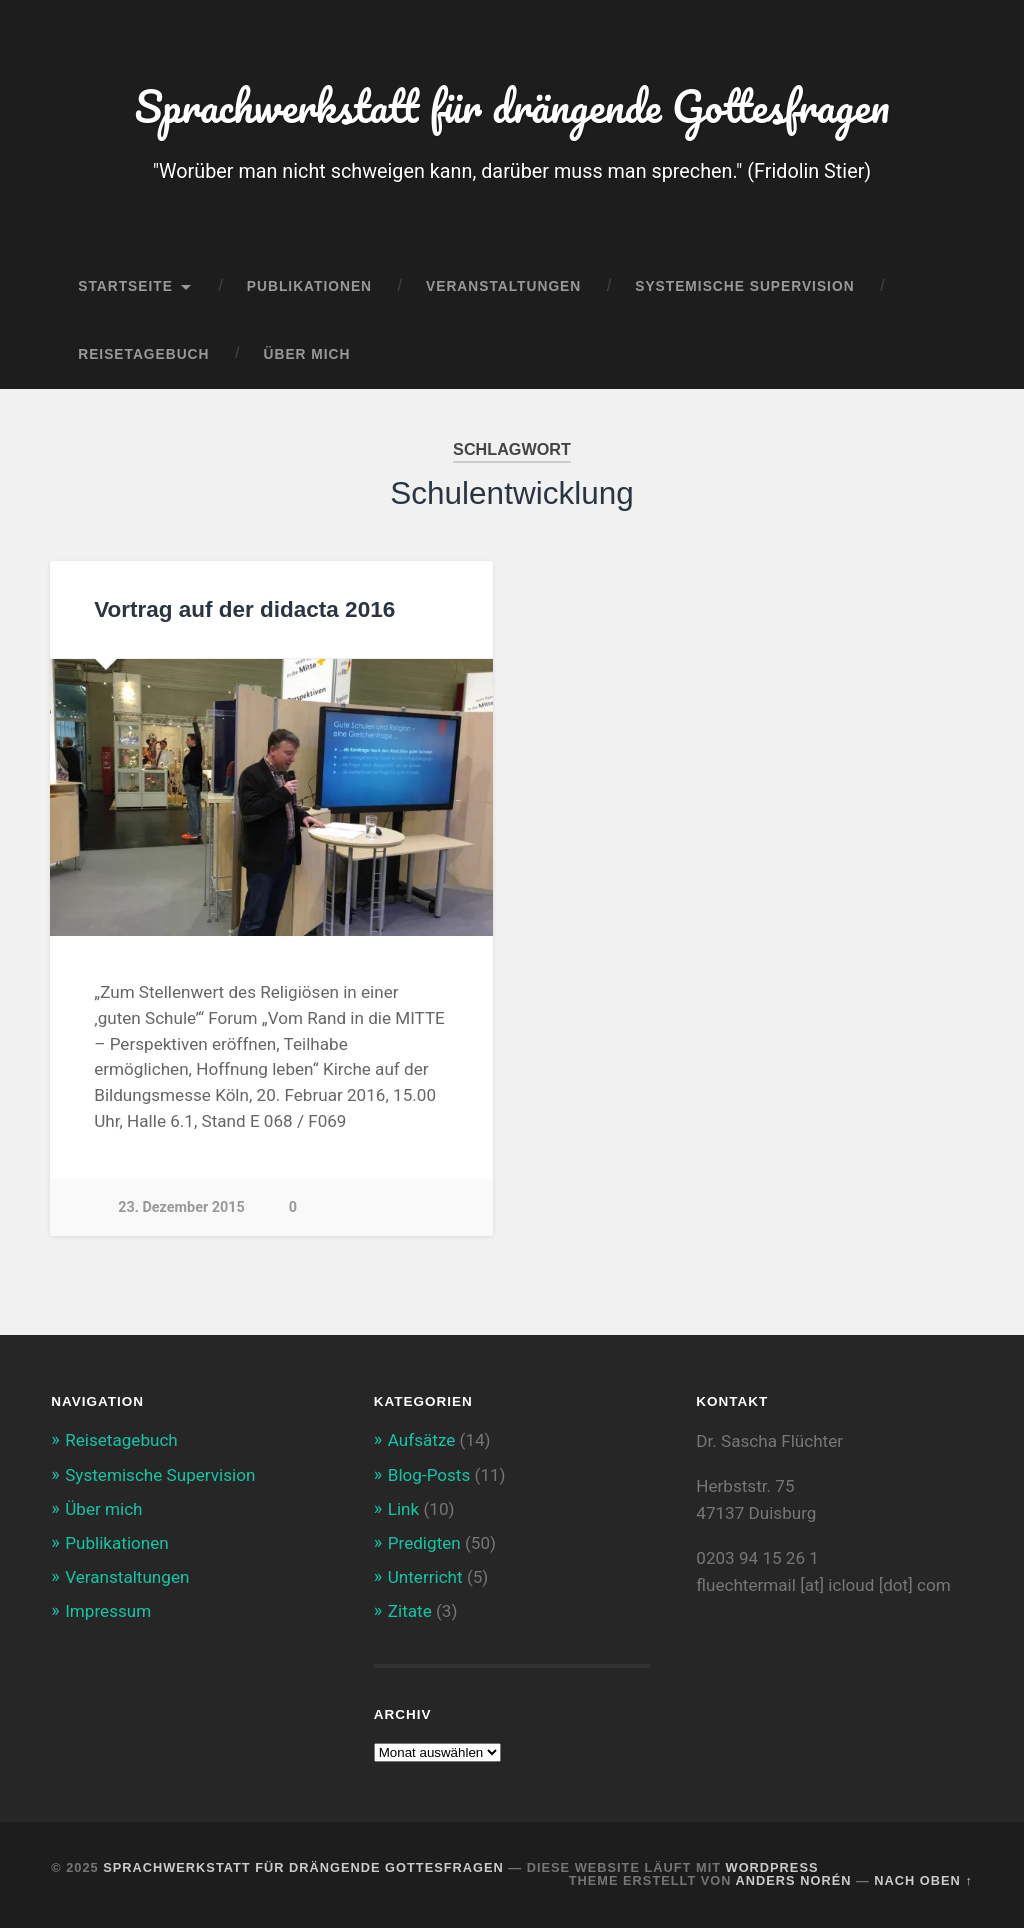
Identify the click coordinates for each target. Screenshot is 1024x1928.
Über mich (307, 354)
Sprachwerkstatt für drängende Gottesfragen (512, 105)
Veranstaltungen (503, 286)
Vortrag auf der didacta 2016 (244, 609)
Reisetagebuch (143, 354)
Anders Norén (794, 1880)
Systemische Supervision (744, 286)
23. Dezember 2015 (181, 1207)
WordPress (772, 1867)
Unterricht (425, 1577)
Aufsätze (422, 1440)
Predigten (424, 1543)
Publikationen (309, 286)
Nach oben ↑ (923, 1880)
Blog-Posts (429, 1475)
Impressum (108, 1611)
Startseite (125, 286)
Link (403, 1509)
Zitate (410, 1611)
